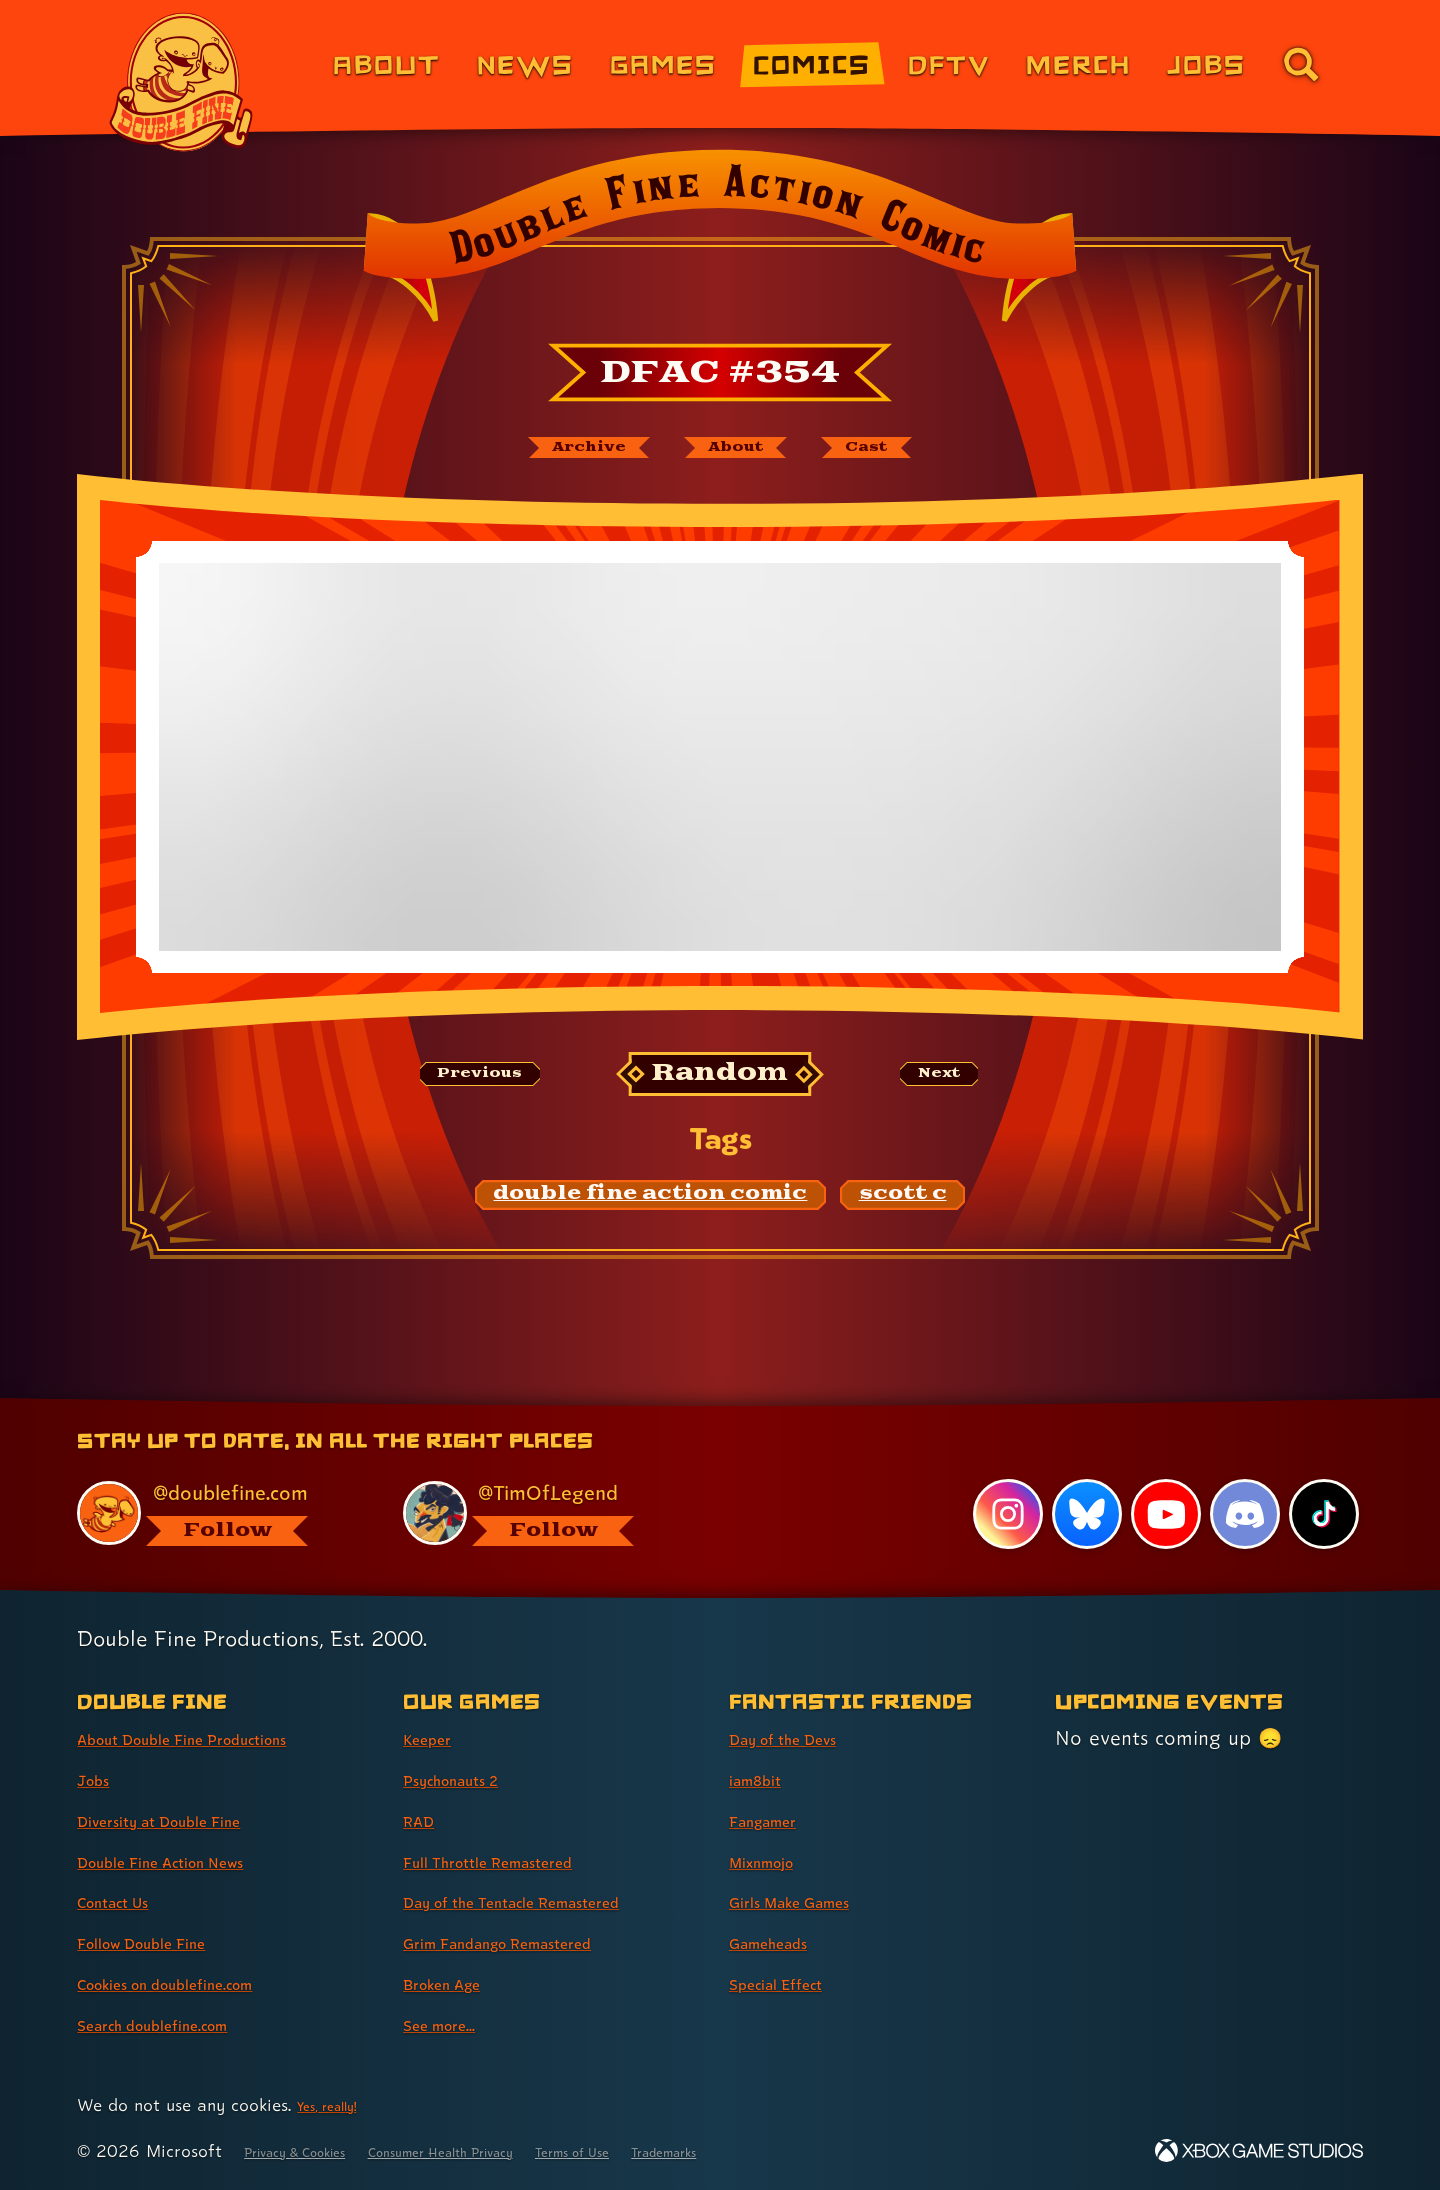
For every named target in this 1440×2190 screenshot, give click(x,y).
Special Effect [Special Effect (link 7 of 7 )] (793, 1983)
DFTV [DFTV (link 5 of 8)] (949, 63)
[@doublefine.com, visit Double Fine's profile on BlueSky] (217, 1510)
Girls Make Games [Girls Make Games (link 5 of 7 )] (813, 1902)
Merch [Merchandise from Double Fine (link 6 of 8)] (1078, 63)
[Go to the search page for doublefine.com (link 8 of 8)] (1301, 64)
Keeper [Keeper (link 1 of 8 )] (436, 1738)
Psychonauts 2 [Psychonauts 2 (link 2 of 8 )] (469, 1779)
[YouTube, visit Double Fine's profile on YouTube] (1161, 1513)
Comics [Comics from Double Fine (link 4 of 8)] (812, 63)
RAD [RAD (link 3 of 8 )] (424, 1820)
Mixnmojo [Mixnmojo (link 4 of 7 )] (775, 1861)
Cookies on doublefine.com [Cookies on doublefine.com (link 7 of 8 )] (200, 1983)
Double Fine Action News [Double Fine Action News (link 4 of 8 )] (192, 1861)
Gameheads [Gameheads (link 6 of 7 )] (783, 1942)
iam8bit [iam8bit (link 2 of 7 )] (764, 1779)
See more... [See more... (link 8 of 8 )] (453, 2024)
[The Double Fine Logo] (182, 82)
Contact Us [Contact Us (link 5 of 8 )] (127, 1902)
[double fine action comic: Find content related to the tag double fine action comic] (651, 1207)
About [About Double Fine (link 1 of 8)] (386, 63)
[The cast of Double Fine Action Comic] (914, 453)
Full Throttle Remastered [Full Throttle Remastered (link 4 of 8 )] (518, 1861)
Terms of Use (687, 2150)
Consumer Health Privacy (512, 2150)
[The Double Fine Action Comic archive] (547, 453)
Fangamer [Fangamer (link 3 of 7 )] (776, 1820)
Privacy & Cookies (315, 2150)
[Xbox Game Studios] (1259, 2150)
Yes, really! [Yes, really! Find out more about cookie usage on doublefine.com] (338, 2104)
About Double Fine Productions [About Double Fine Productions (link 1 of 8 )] (222, 1738)
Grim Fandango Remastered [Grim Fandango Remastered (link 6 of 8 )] (534, 1942)
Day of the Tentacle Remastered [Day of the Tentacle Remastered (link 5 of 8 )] (553, 1902)
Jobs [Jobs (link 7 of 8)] (1206, 63)
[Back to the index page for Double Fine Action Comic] (719, 242)
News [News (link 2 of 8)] (525, 63)
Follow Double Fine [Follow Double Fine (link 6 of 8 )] (166, 1942)
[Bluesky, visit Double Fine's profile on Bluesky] (1080, 1513)
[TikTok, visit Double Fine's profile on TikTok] (1322, 1513)
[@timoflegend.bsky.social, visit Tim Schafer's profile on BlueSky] (543, 1510)
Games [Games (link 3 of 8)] (663, 63)
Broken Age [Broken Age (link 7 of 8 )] (457, 1983)
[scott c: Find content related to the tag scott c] (903, 1207)
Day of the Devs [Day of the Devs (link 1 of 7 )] (804, 1738)
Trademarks (806, 2150)
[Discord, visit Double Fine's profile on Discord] (1241, 1513)
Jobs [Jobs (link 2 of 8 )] (99, 1779)
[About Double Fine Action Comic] (742, 453)
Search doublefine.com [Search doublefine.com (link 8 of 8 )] (181, 2024)
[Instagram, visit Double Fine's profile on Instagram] (1000, 1513)
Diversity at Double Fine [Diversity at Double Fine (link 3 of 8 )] (189, 1820)
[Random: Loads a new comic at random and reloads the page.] (720, 1085)
